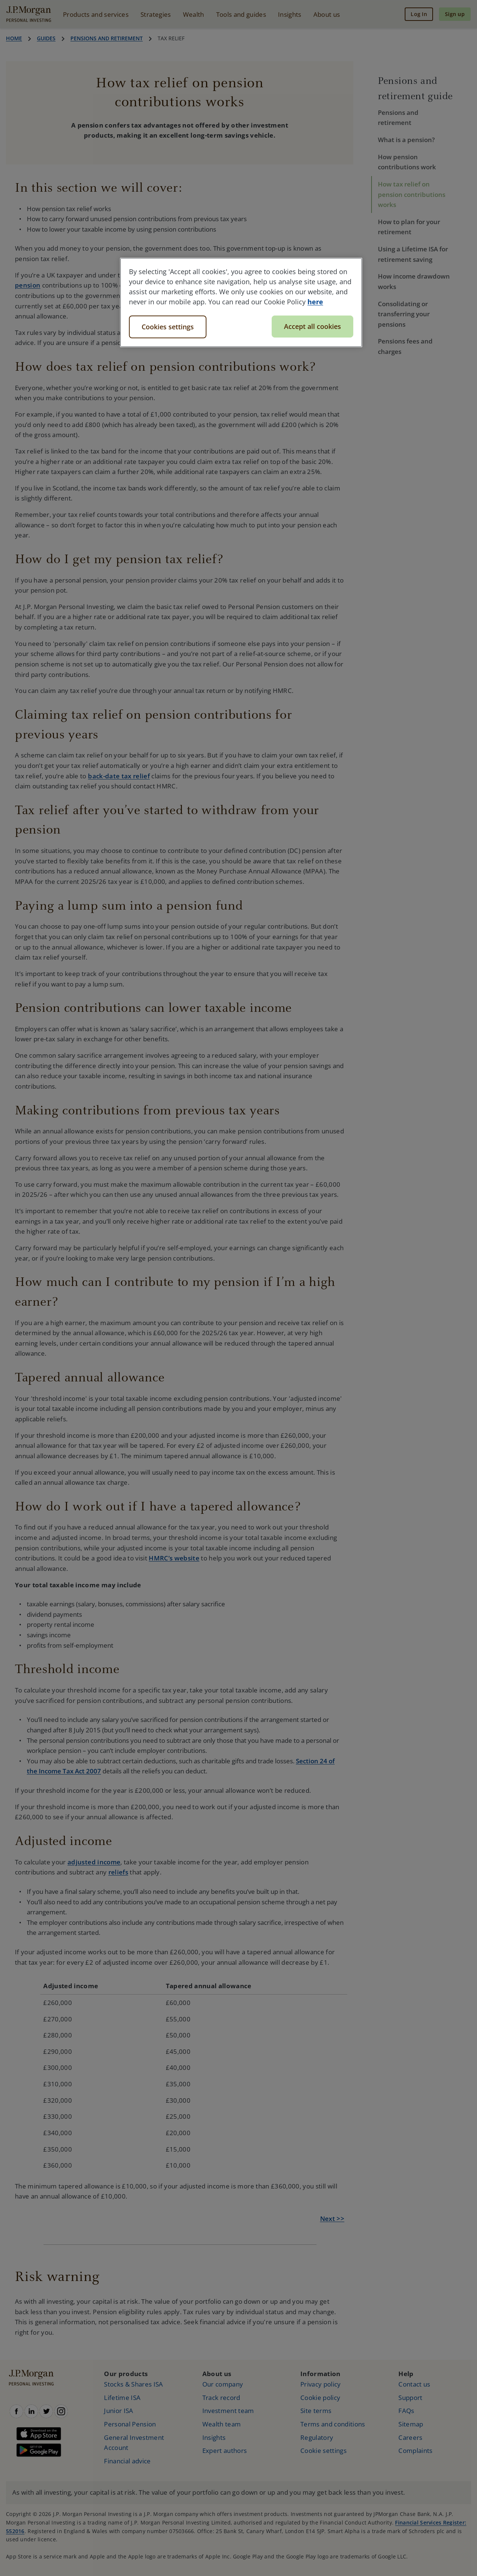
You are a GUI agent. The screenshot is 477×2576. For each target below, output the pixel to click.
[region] (241, 302)
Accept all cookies (312, 326)
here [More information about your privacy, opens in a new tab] (315, 301)
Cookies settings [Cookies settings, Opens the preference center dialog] (168, 326)
